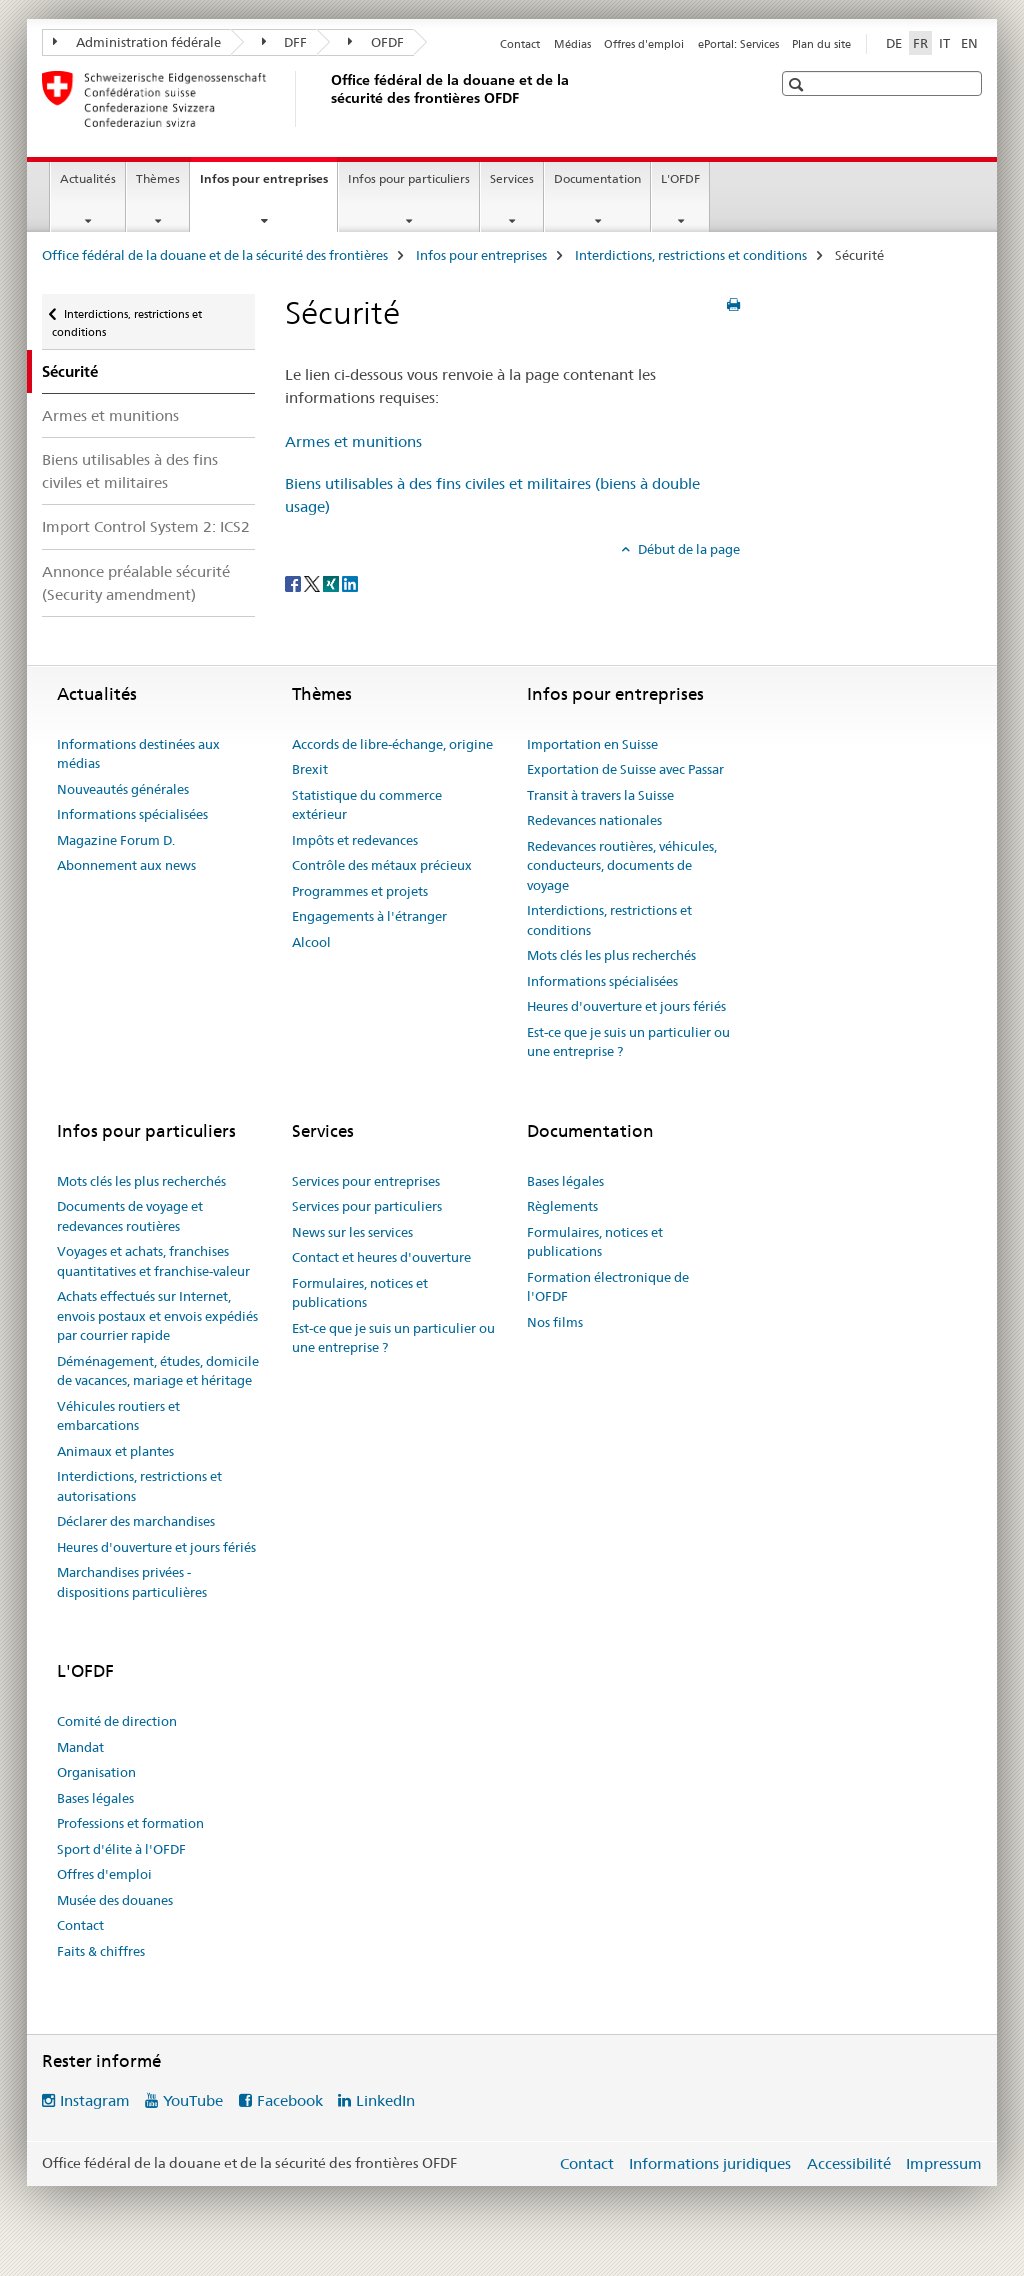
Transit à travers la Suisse (600, 795)
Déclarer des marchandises (136, 1521)
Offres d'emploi (644, 44)
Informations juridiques (710, 2163)
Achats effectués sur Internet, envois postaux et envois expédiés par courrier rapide (157, 1315)
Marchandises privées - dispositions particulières (132, 1582)
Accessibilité (849, 2163)
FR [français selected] (920, 43)
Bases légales (565, 1181)
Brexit (310, 769)
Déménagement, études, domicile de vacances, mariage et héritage (158, 1371)
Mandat (80, 1747)
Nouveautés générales (123, 789)
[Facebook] (294, 583)
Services (512, 178)
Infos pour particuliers (409, 178)
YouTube (193, 2100)
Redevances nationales (594, 820)
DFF (285, 42)
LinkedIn (385, 2100)
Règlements (562, 1206)
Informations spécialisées (132, 814)
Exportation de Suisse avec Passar (625, 769)
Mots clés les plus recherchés (611, 955)
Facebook (290, 2100)
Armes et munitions (110, 415)
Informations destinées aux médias (138, 754)
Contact (520, 44)
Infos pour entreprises (268, 185)
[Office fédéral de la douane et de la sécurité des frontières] (327, 99)
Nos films (555, 1322)
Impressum (944, 2163)
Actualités (88, 178)
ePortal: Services (738, 44)
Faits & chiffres (101, 1951)
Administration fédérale (137, 42)
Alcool (311, 942)
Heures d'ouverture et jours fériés (626, 1006)
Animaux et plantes (115, 1451)
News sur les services (352, 1232)
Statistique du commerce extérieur (367, 805)
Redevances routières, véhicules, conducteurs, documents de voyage (622, 865)
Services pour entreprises (366, 1181)
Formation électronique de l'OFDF (608, 1287)
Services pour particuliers (367, 1206)
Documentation (597, 178)
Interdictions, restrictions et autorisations (139, 1486)
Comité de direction (117, 1721)
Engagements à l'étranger (369, 916)
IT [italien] (944, 43)
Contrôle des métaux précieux (382, 865)
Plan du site (821, 44)
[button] (798, 84)
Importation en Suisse (592, 744)
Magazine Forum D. (116, 840)
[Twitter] (313, 583)
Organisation (96, 1772)
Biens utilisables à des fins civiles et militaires (130, 471)
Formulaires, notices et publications (360, 1293)
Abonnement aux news (126, 865)
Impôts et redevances (355, 840)
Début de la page (687, 549)
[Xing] (332, 583)
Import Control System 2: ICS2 (146, 526)
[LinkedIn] (350, 583)
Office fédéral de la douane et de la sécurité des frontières (215, 255)
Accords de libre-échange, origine (392, 744)
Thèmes (158, 178)
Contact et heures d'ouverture (381, 1257)
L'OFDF (680, 178)
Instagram (95, 2100)
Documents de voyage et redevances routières (130, 1216)
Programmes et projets (360, 891)
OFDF (376, 42)
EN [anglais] (969, 43)
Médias (572, 44)
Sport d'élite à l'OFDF (121, 1849)
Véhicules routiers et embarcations (118, 1416)
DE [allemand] (894, 43)
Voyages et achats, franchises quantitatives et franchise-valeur (153, 1261)
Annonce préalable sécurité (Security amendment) (136, 583)
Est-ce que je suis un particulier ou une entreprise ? (628, 1042)
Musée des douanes (115, 1900)
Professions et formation (130, 1823)
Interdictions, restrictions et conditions (691, 255)
